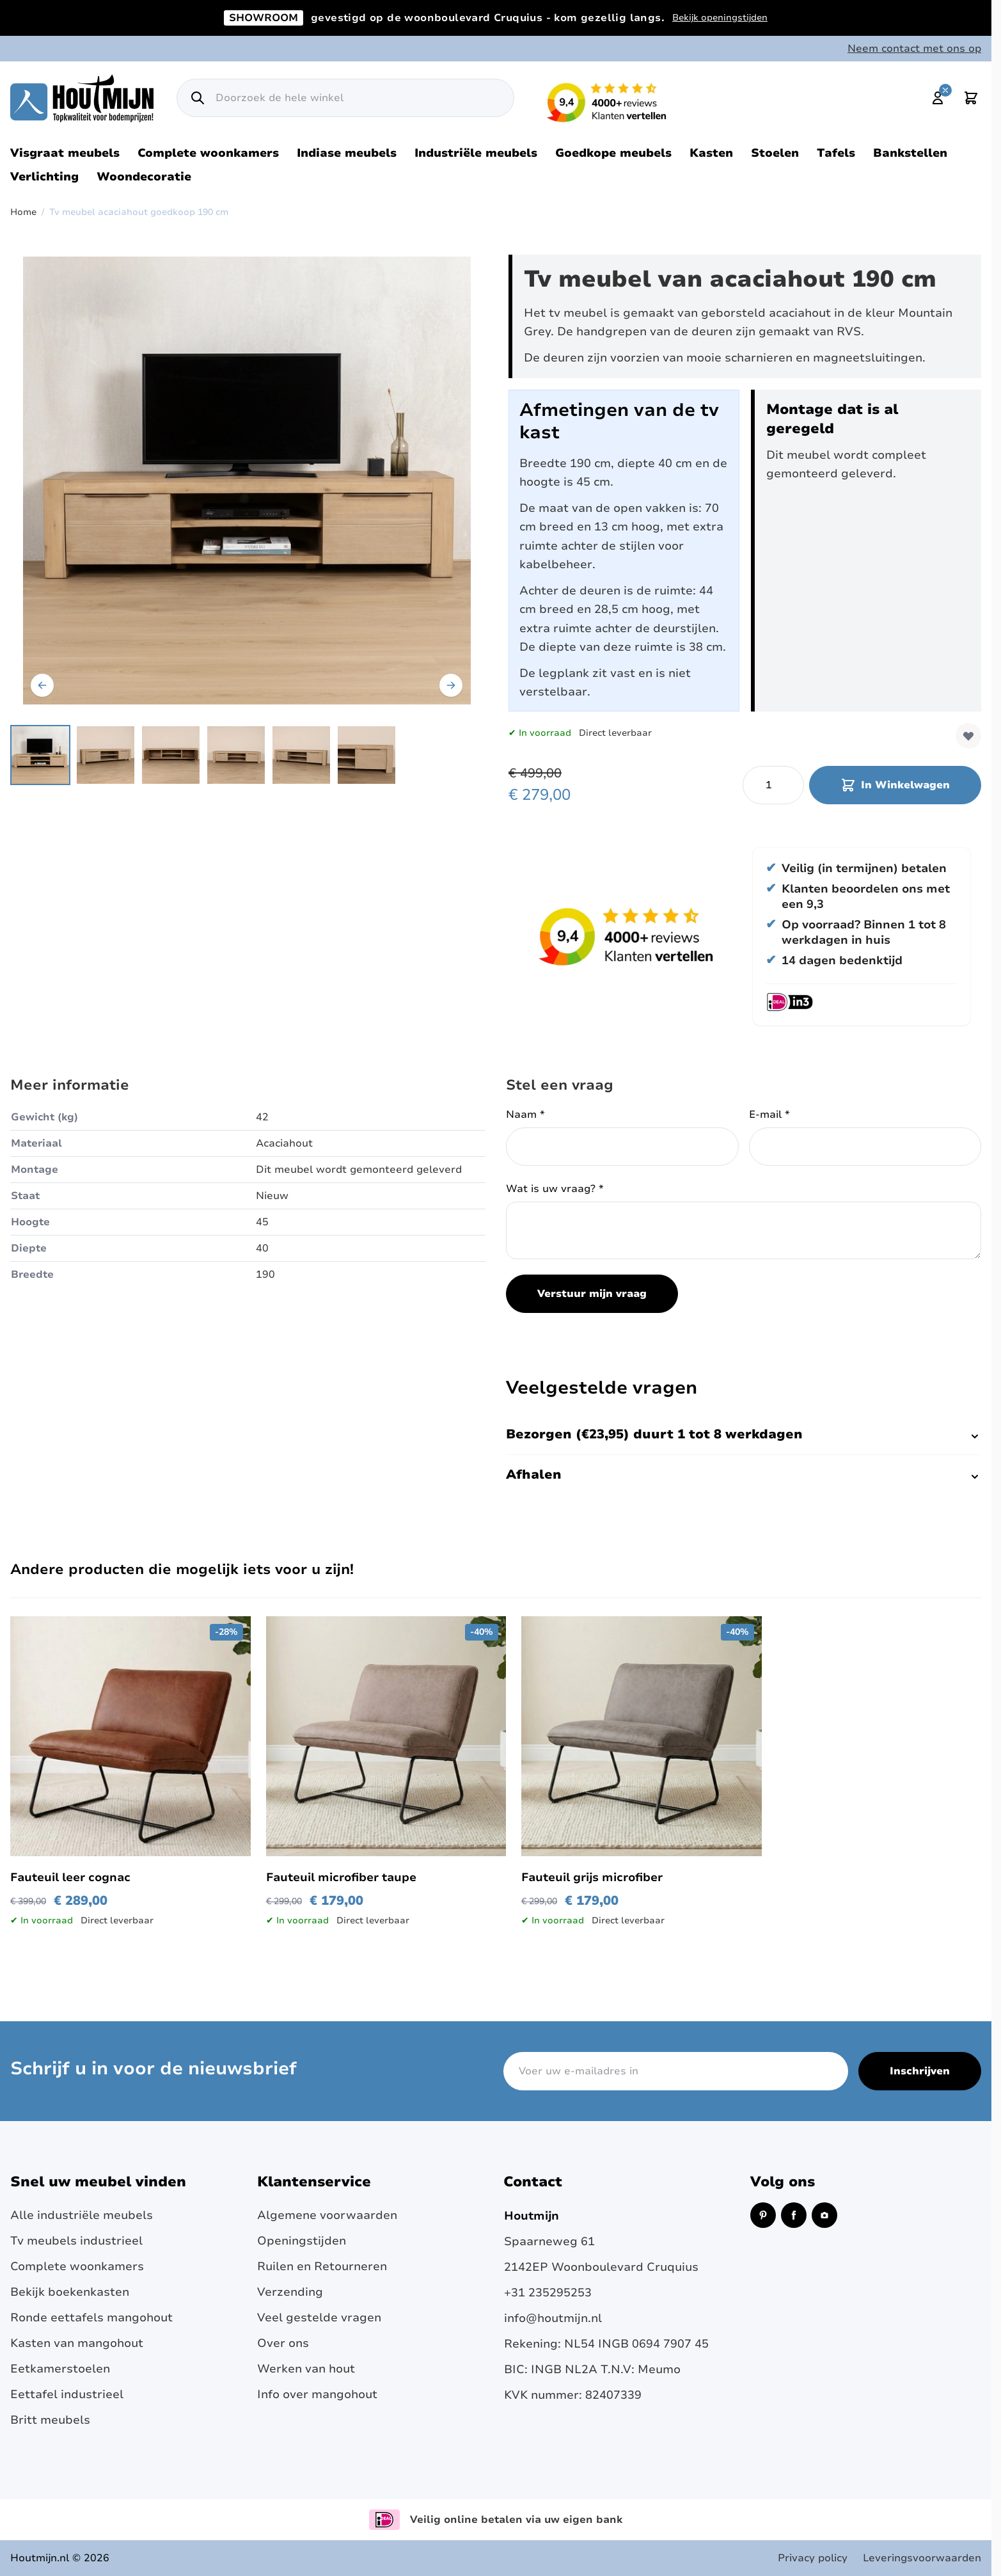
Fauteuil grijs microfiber (592, 1877)
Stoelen (775, 153)
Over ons (283, 2343)
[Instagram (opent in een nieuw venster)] (824, 2215)
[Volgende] (450, 685)
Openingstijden (301, 2240)
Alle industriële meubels (81, 2215)
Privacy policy (812, 2558)
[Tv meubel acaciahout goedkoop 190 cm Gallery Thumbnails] (203, 755)
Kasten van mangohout (76, 2343)
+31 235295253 (548, 2292)
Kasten (711, 153)
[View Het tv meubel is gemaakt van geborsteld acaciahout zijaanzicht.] (105, 755)
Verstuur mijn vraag (592, 1294)
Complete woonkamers (208, 153)
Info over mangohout (317, 2394)
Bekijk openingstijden (720, 18)
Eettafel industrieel (66, 2394)
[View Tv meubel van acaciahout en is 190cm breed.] (236, 755)
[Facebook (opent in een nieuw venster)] (794, 2215)
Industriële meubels (475, 153)
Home (23, 212)
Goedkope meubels (613, 153)
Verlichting (44, 176)
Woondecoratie (144, 176)
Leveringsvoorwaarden (922, 2558)
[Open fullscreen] (246, 480)
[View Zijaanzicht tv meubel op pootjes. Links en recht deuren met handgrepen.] (301, 755)
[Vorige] (42, 685)
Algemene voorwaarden (327, 2215)
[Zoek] (198, 98)
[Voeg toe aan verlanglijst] (968, 736)
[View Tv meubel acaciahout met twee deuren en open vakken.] (40, 755)
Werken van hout (306, 2368)
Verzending (290, 2292)
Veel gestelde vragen (319, 2317)
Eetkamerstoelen (60, 2368)
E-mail (769, 1115)
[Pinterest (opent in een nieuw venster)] (763, 2215)
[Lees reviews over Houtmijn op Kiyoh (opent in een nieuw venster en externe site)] (607, 102)
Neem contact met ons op (914, 49)
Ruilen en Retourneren (322, 2266)
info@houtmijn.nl (553, 2318)
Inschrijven (920, 2071)
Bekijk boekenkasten (69, 2292)
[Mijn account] (937, 98)
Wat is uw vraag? (555, 1189)
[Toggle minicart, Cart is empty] (971, 98)
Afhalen (743, 1474)
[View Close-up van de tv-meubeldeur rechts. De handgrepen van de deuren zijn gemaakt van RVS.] (366, 755)
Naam (525, 1115)
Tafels (836, 153)
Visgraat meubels (65, 153)
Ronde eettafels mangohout (91, 2317)
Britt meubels (50, 2420)
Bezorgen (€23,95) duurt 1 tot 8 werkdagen (743, 1434)
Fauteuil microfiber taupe (341, 1877)
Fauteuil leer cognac (70, 1877)
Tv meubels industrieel (76, 2240)
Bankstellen (910, 153)
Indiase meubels (347, 153)
